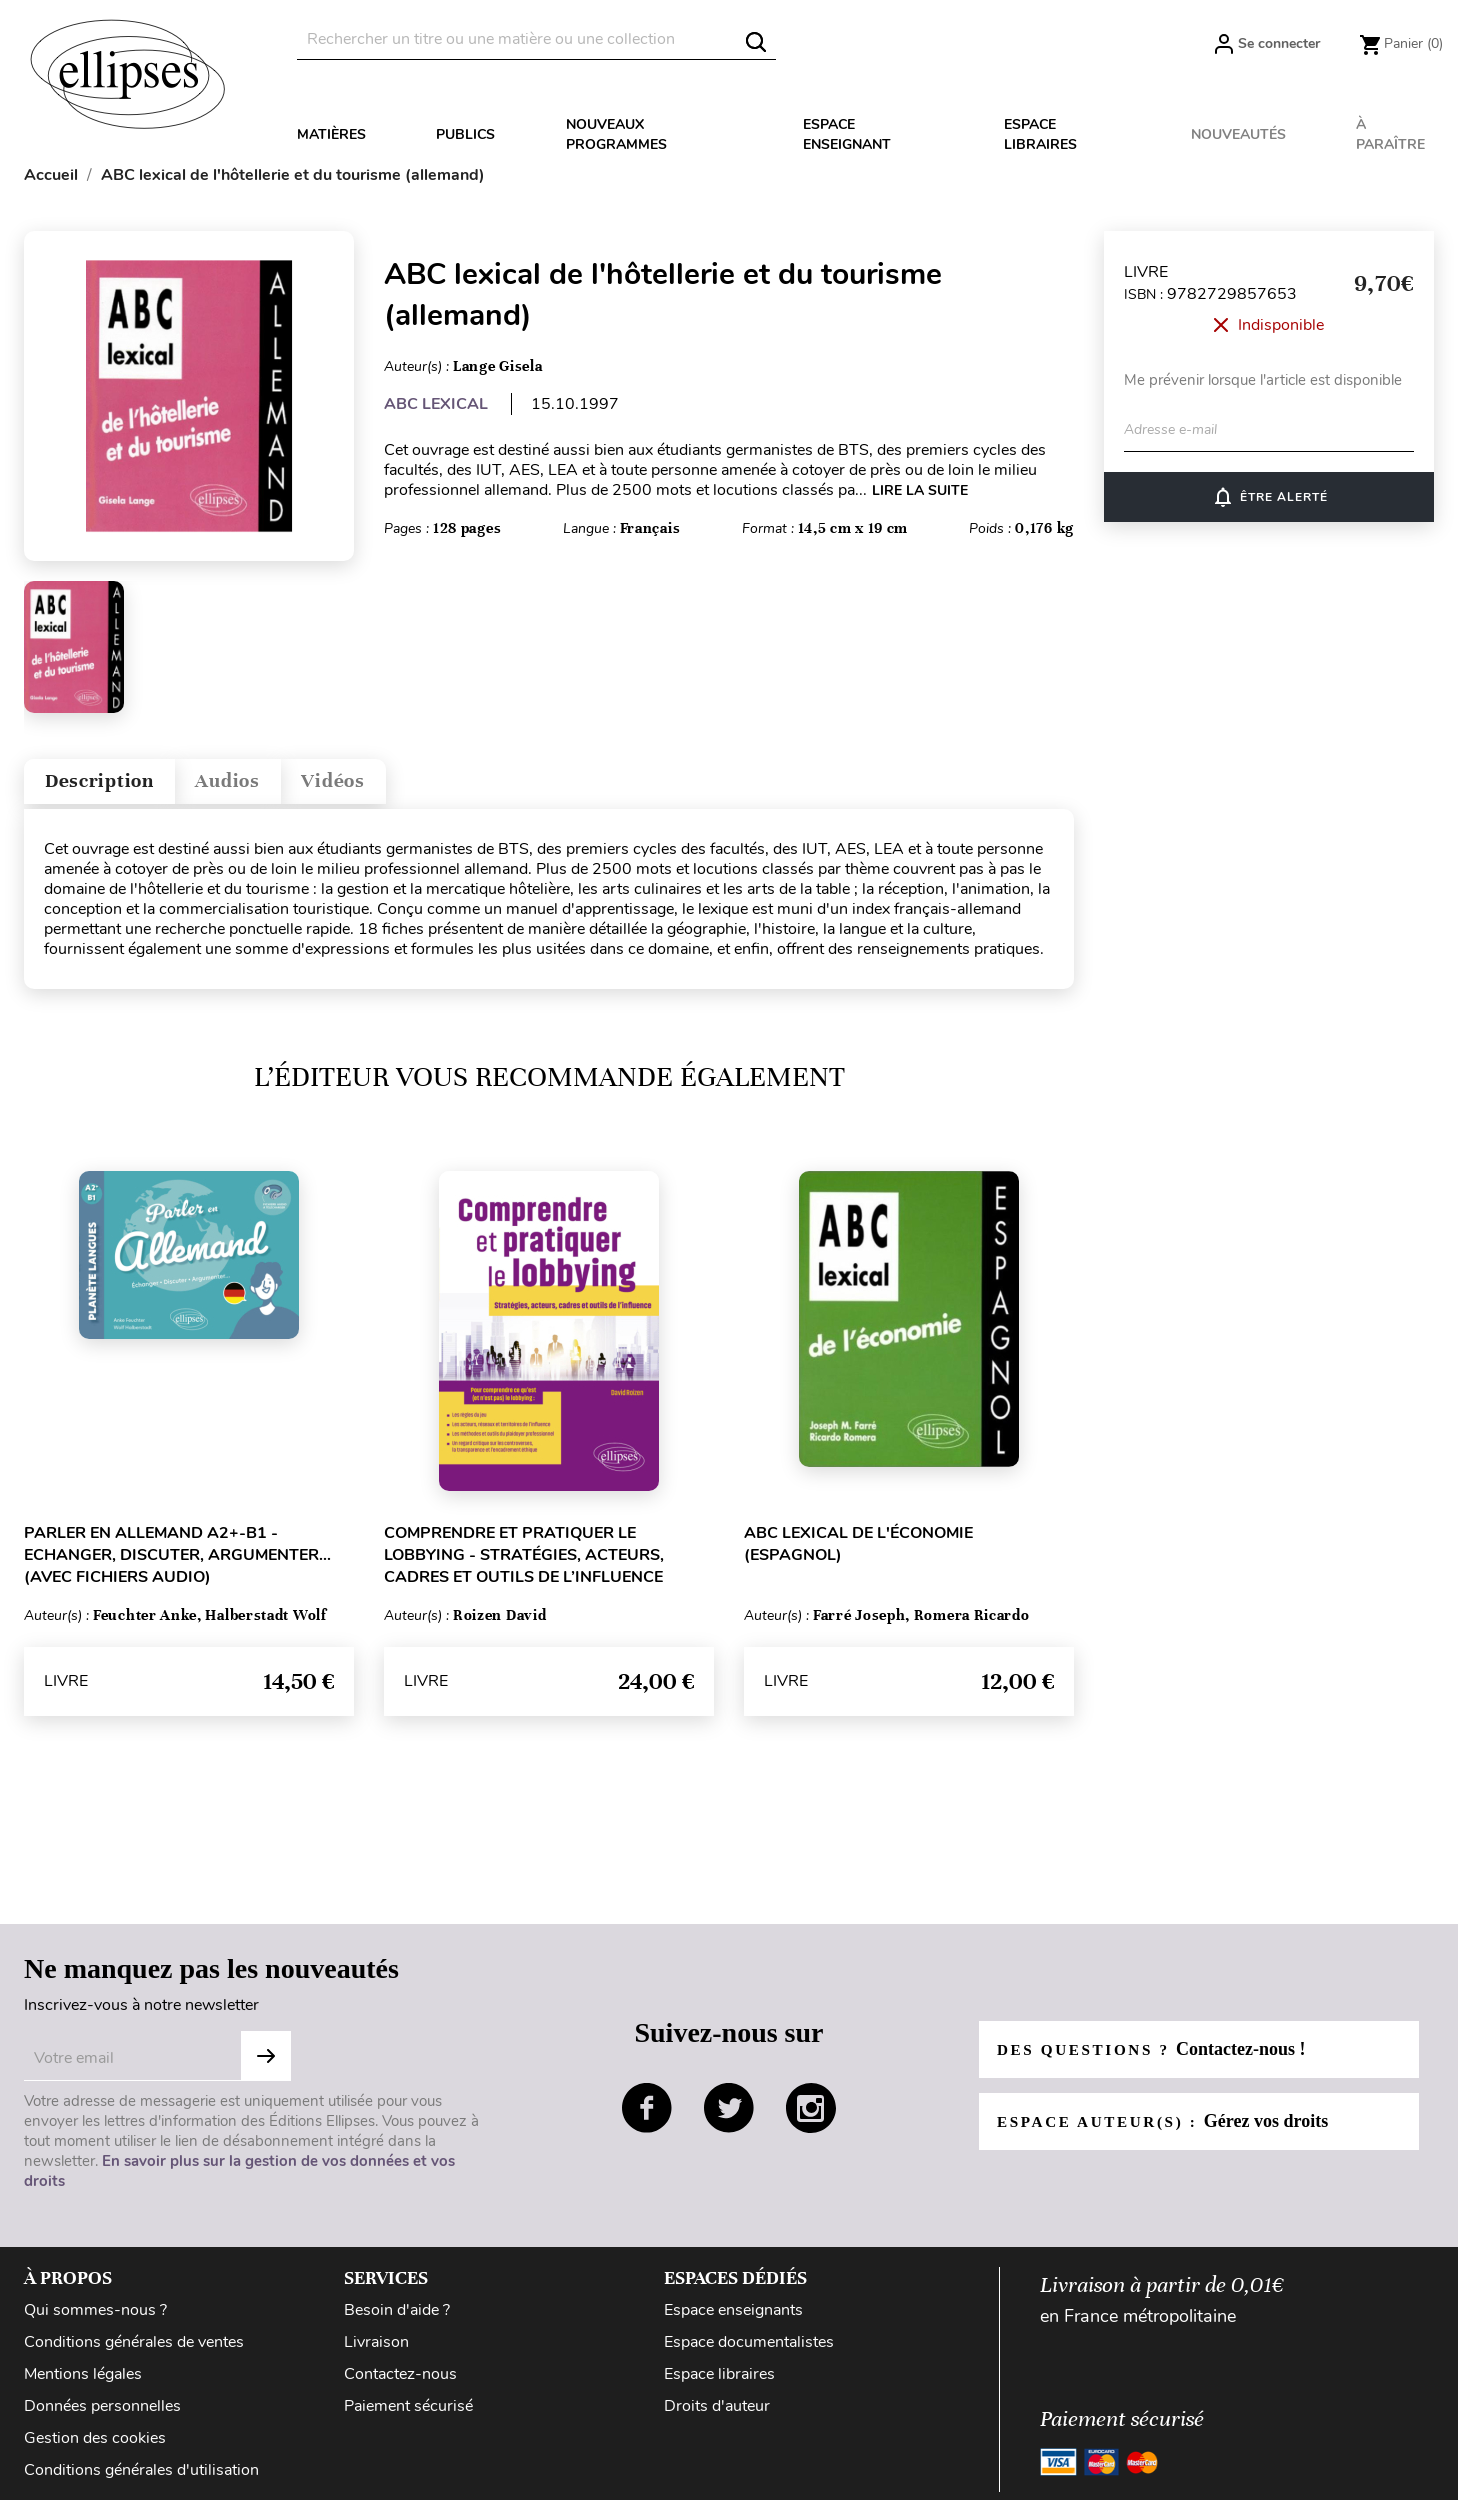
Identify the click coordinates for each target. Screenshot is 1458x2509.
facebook (647, 2118)
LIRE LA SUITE (920, 490)
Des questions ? (1157, 2058)
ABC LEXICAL (436, 404)
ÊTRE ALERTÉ (1269, 497)
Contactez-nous (400, 2383)
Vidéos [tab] (386, 785)
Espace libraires (1040, 134)
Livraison (376, 2351)
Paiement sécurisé (408, 2415)
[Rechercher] (536, 39)
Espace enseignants (733, 2319)
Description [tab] (112, 785)
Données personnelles (102, 2415)
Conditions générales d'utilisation (141, 2479)
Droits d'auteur (717, 2415)
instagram (811, 2118)
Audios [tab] (263, 785)
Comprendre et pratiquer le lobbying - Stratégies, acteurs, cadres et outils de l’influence (524, 1564)
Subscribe (266, 2065)
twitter (729, 2118)
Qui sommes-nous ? (95, 2319)
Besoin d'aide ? (397, 2319)
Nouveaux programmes (616, 134)
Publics (465, 134)
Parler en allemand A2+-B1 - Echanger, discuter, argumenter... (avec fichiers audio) (177, 1564)
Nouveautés (1238, 134)
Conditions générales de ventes (134, 2351)
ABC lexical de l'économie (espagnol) (858, 1553)
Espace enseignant (847, 134)
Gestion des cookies (95, 2447)
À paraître (1390, 134)
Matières (331, 134)
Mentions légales (83, 2383)
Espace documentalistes (749, 2351)
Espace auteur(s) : (1169, 2130)
